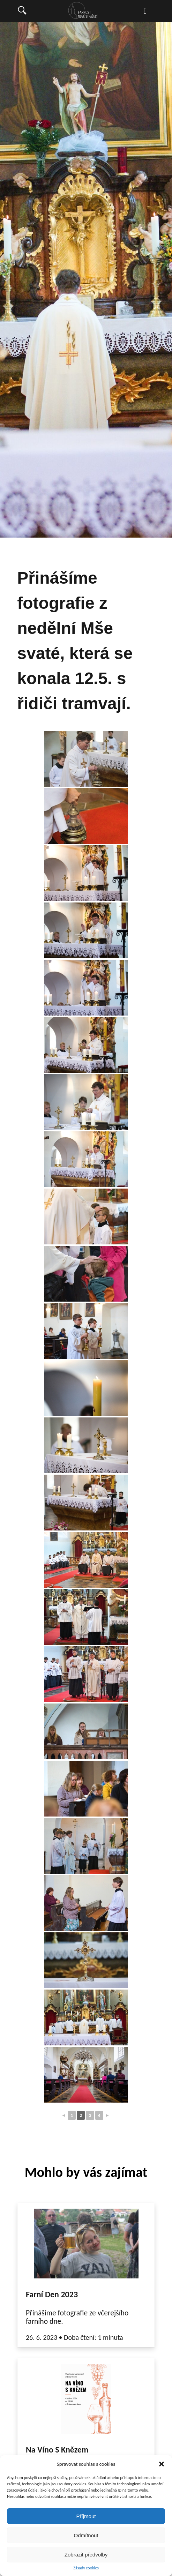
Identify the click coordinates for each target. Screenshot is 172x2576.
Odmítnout (86, 2535)
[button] (161, 2464)
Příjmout (86, 2516)
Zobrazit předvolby (86, 2555)
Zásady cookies (86, 2568)
